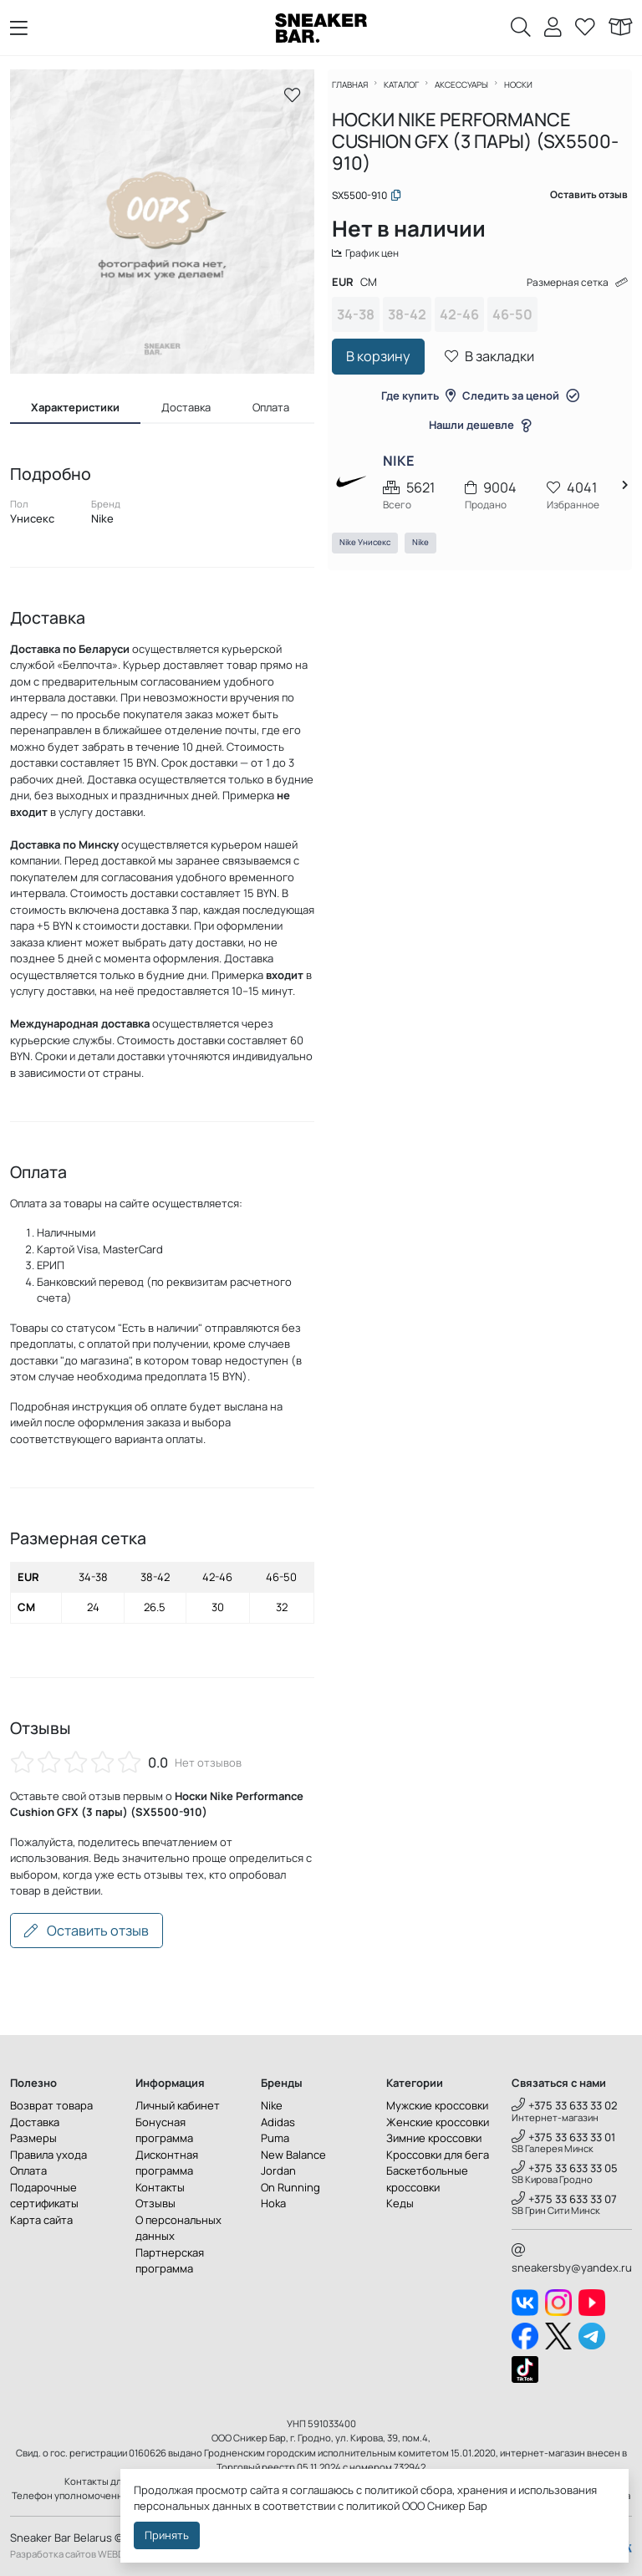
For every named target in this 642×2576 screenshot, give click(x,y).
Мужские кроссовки (437, 2105)
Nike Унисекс (374, 555)
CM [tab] (377, 292)
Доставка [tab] (186, 407)
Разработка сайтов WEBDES (72, 2554)
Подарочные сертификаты (44, 2195)
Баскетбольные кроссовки (427, 2179)
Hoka (273, 2203)
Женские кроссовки (437, 2122)
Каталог (410, 93)
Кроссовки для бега (437, 2154)
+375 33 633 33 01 (563, 2137)
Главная (359, 93)
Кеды (400, 2203)
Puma (275, 2137)
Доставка (34, 2122)
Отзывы (155, 2203)
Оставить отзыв (86, 1930)
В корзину (387, 368)
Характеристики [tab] (75, 407)
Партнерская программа (169, 2261)
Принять (167, 2535)
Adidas (278, 2122)
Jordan (278, 2170)
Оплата (28, 2170)
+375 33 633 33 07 (564, 2198)
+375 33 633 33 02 (565, 2105)
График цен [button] (377, 262)
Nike (429, 555)
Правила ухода (48, 2154)
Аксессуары (470, 93)
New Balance (293, 2154)
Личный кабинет (177, 2105)
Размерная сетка (564, 292)
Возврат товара (51, 2105)
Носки (527, 93)
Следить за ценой (520, 406)
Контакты (160, 2187)
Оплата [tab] (270, 407)
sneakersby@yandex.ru (572, 2259)
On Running (290, 2187)
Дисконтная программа (166, 2163)
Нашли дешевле (480, 436)
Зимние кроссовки (434, 2137)
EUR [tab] (352, 292)
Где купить (418, 406)
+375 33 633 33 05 (565, 2168)
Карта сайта (41, 2219)
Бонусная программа (164, 2130)
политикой (373, 2505)
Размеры (33, 2137)
